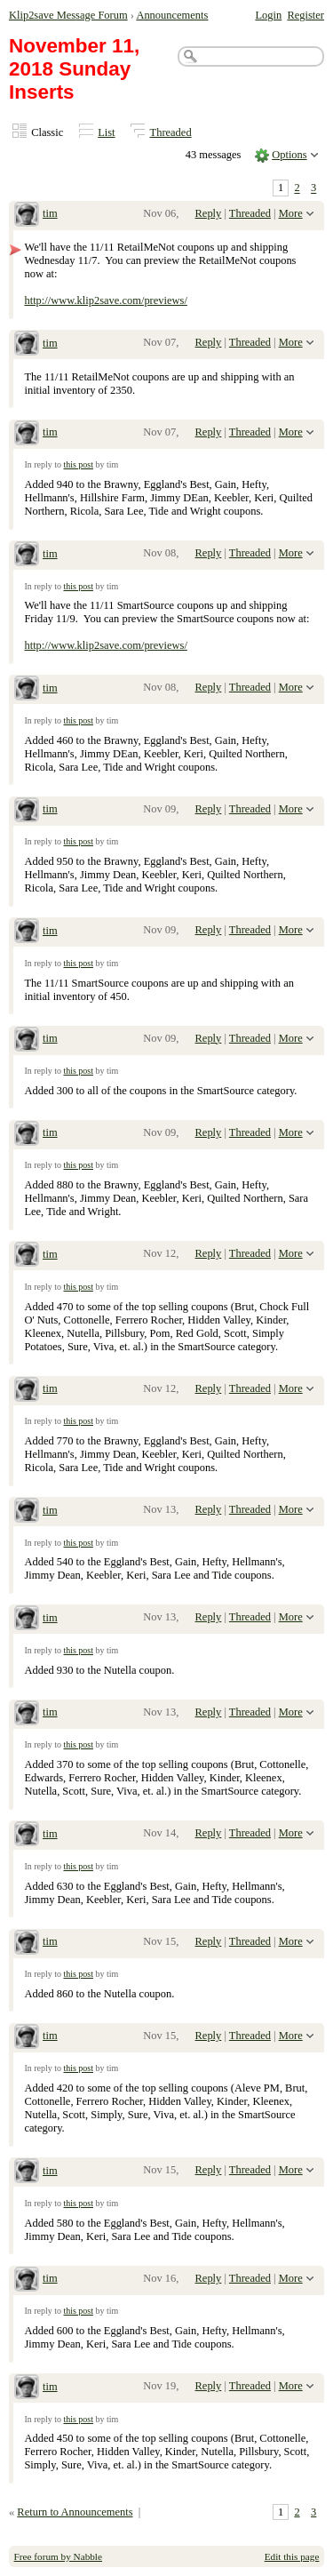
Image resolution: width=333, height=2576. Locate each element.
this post (78, 464)
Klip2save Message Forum (68, 15)
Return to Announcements (74, 2512)
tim (50, 213)
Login (268, 15)
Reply (208, 213)
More (291, 213)
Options (289, 154)
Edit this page (292, 2556)
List (106, 132)
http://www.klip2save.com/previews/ (105, 300)
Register (305, 15)
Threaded (171, 132)
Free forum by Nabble (58, 2556)
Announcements (172, 15)
